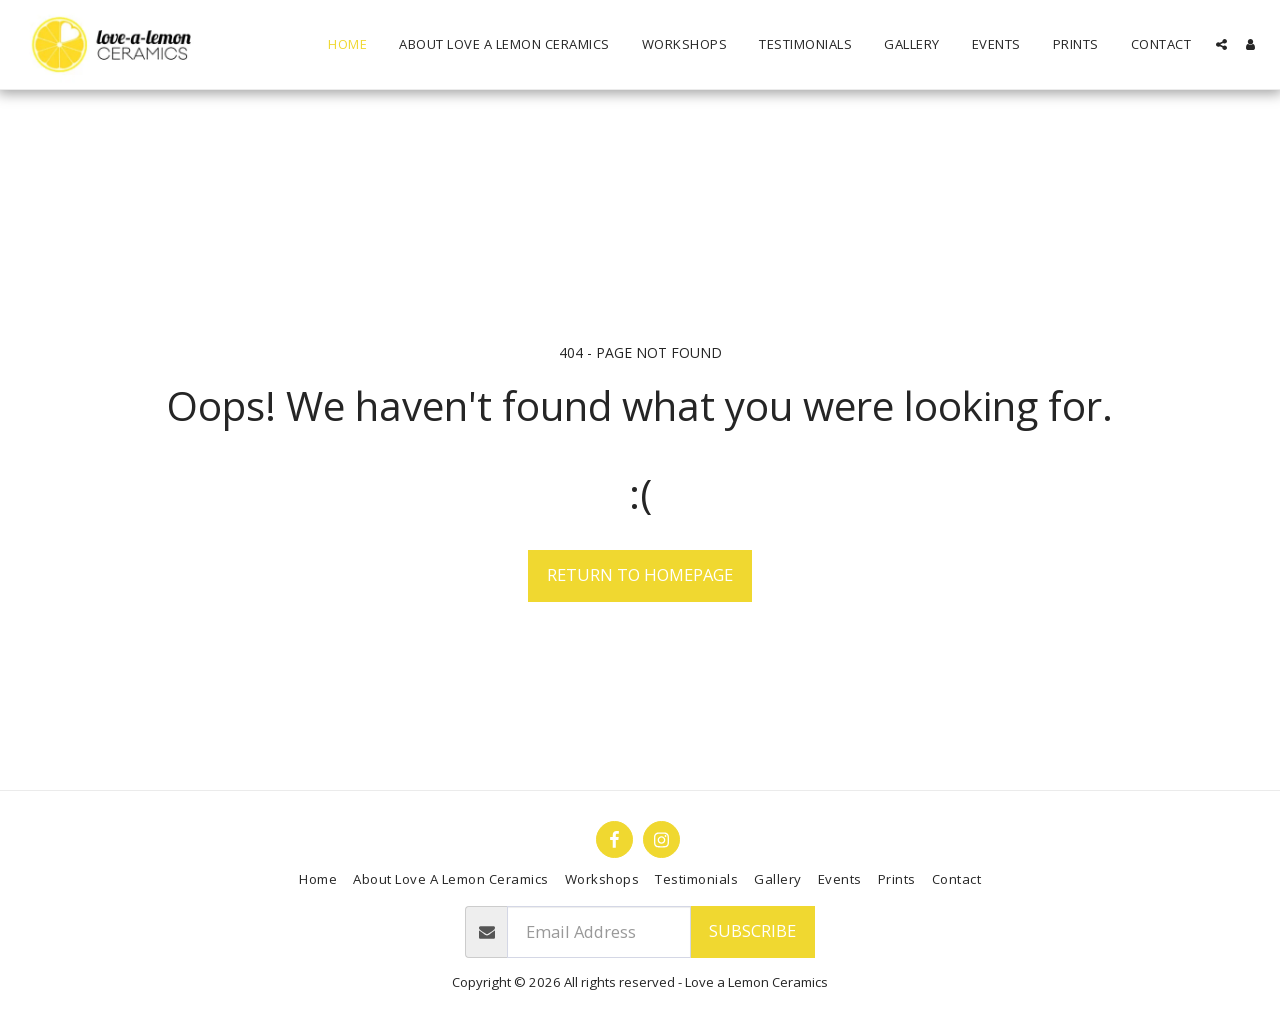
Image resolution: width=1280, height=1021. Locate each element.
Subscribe (752, 930)
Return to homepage (640, 574)
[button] (1221, 44)
